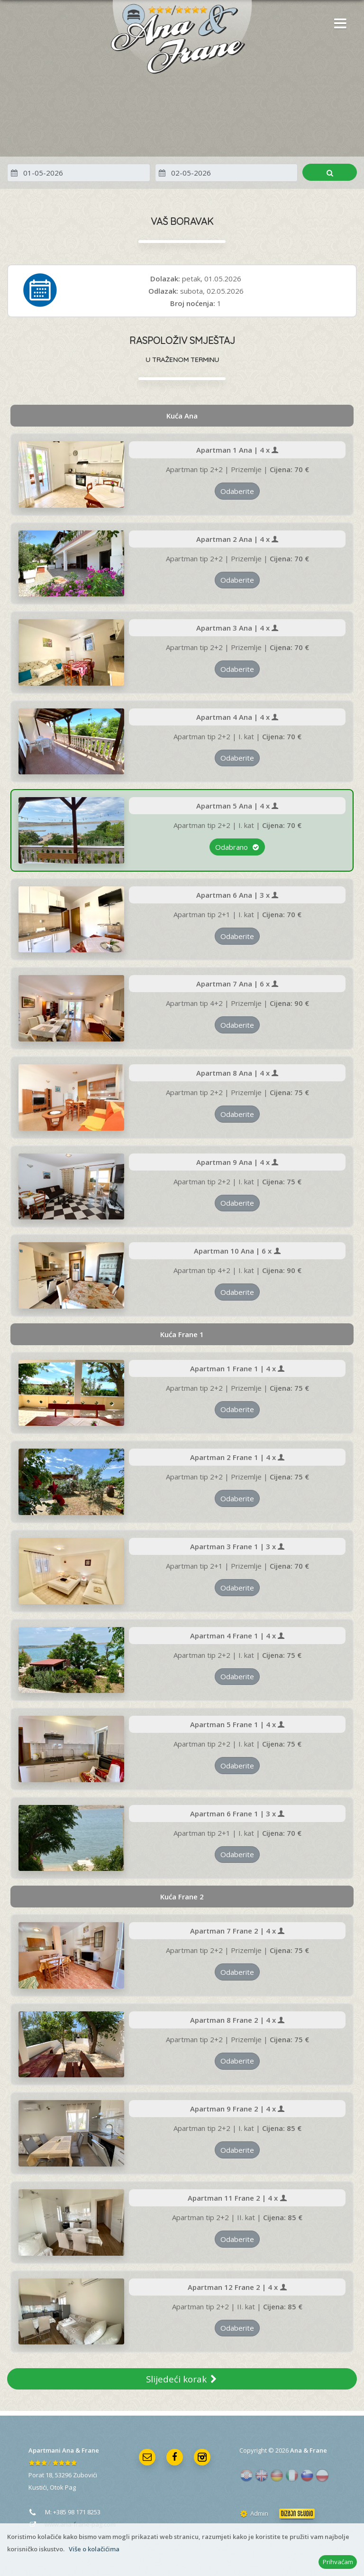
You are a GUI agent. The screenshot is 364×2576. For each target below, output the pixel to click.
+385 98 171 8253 (76, 2512)
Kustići (37, 2487)
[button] (338, 24)
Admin (253, 2513)
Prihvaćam (338, 2561)
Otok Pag (63, 2487)
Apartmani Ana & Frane (63, 2450)
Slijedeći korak (182, 2379)
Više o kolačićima (94, 2549)
